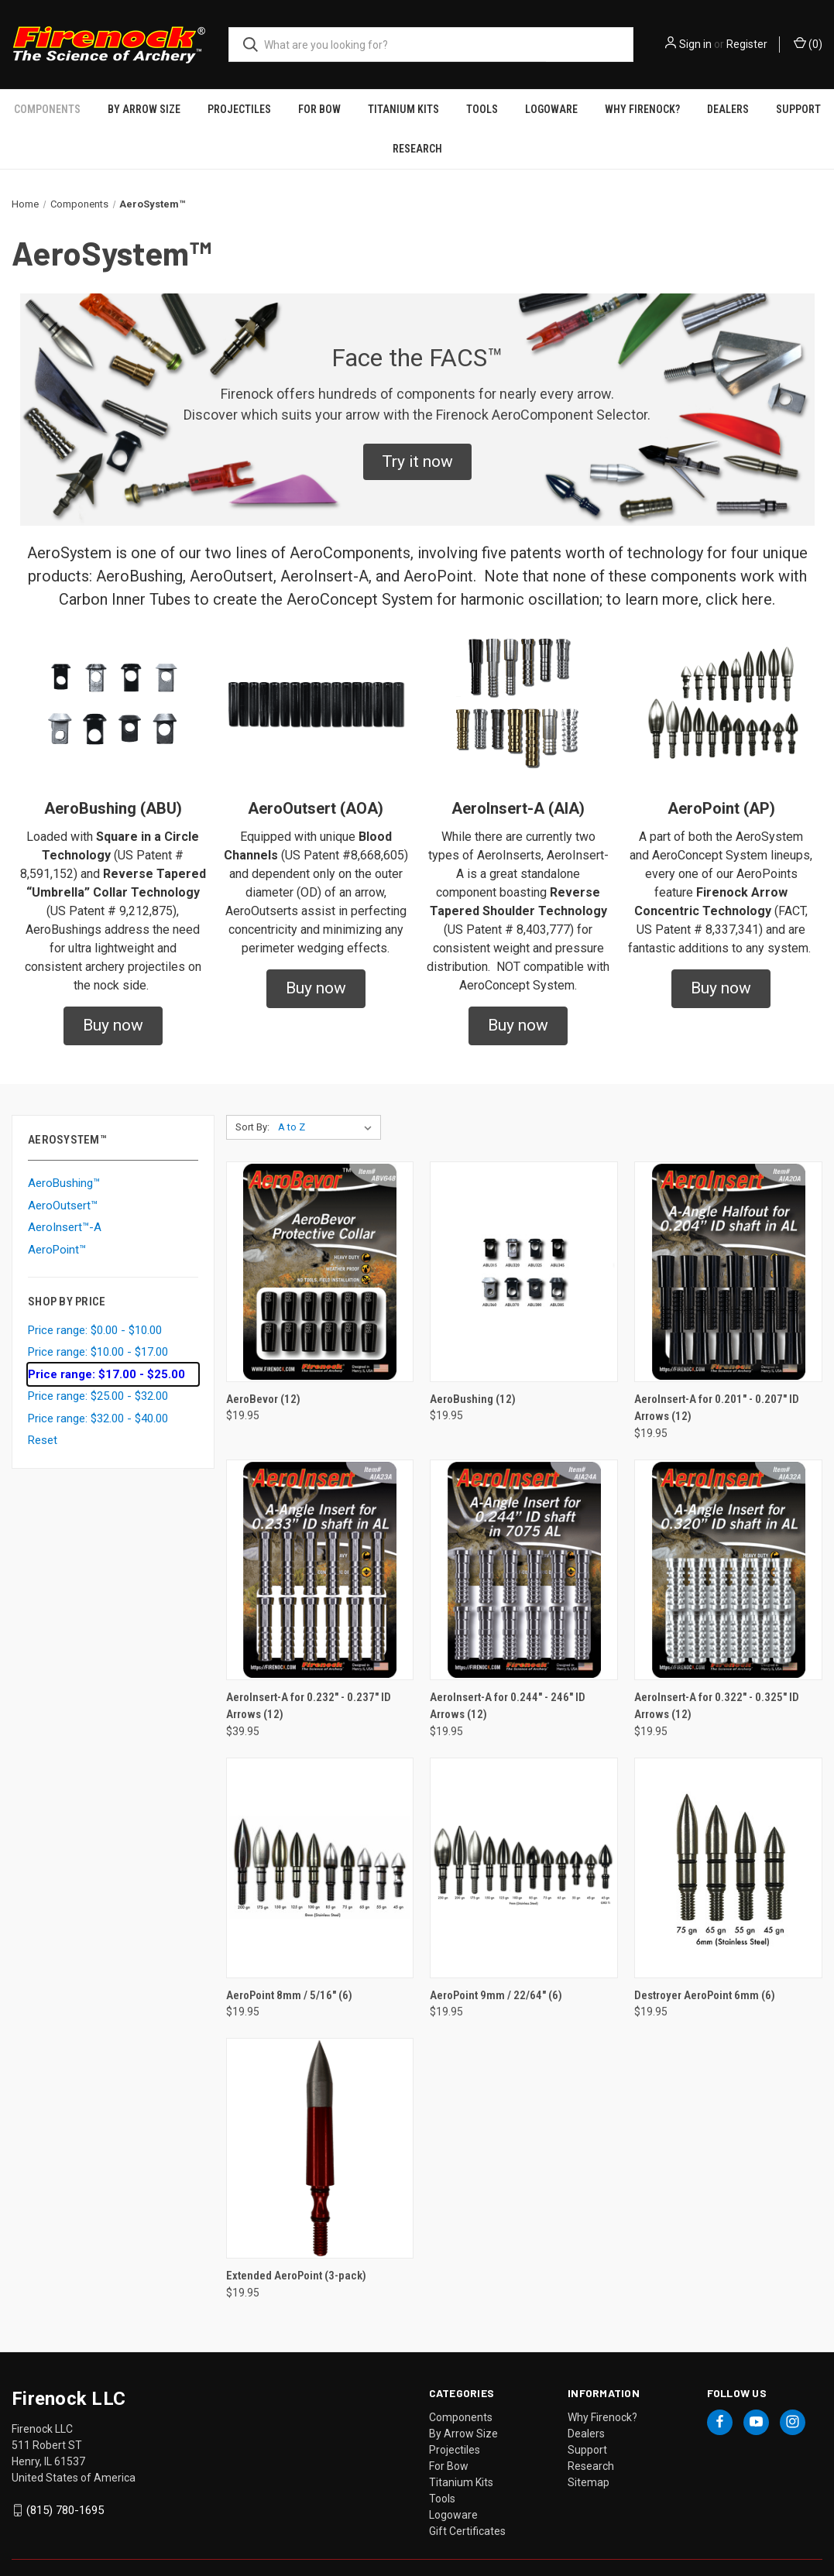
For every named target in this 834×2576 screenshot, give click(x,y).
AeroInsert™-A (64, 1205)
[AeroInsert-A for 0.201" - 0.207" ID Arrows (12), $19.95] (728, 1249)
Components (461, 2395)
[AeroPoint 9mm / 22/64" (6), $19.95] (524, 1845)
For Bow (448, 2443)
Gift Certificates (467, 2508)
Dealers (586, 2411)
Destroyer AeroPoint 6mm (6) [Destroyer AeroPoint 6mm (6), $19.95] (704, 1973)
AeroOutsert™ (63, 1183)
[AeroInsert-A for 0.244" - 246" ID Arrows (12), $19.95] (524, 1547)
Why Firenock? (602, 2395)
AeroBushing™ (64, 1161)
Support (587, 2427)
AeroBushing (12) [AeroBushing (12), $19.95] (473, 1377)
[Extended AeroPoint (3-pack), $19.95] (320, 2126)
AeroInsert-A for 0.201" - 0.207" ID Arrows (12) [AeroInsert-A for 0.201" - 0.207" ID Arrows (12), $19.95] (716, 1385)
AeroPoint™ (57, 1227)
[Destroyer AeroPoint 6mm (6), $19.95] (728, 1845)
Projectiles (454, 2427)
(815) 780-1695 (65, 2488)
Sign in (695, 44)
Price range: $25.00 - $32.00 (98, 1374)
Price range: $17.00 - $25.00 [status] (106, 1352)
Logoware (453, 2492)
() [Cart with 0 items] (808, 43)
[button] (417, 439)
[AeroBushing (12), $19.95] (524, 1249)
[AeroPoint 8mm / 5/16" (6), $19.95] (320, 1845)
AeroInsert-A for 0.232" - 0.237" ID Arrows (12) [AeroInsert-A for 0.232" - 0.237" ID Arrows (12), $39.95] (308, 1684)
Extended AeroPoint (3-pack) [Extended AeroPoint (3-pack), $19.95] (296, 2253)
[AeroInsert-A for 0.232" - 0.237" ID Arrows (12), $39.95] (320, 1547)
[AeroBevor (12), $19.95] (320, 1249)
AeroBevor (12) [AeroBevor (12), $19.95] (263, 1377)
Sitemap (588, 2460)
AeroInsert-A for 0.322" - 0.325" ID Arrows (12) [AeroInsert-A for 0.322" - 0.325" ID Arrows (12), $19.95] (716, 1684)
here (757, 577)
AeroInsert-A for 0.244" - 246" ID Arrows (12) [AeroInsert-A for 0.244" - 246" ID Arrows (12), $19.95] (507, 1684)
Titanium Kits (461, 2460)
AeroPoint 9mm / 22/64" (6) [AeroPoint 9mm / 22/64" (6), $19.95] (496, 1973)
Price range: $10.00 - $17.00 (98, 1329)
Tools (442, 2476)
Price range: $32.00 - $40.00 (98, 1396)
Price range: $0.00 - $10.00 (95, 1308)
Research (417, 126)
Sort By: (252, 1104)
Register (746, 44)
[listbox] (328, 1104)
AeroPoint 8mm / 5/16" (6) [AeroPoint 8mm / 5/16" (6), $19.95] (289, 1973)
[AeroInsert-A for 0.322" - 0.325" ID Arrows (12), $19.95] (728, 1547)
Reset (42, 1418)
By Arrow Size (463, 2411)
